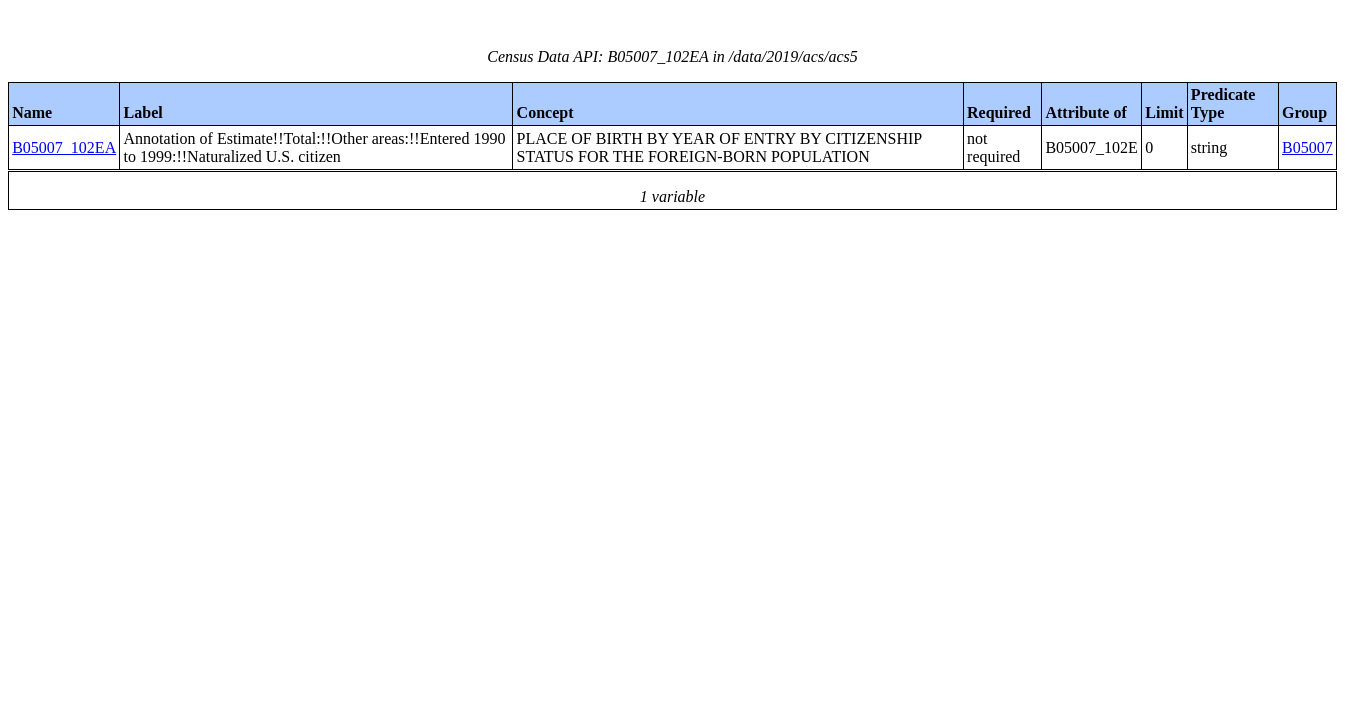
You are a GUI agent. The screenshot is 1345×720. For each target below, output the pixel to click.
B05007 (1307, 147)
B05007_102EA (64, 147)
